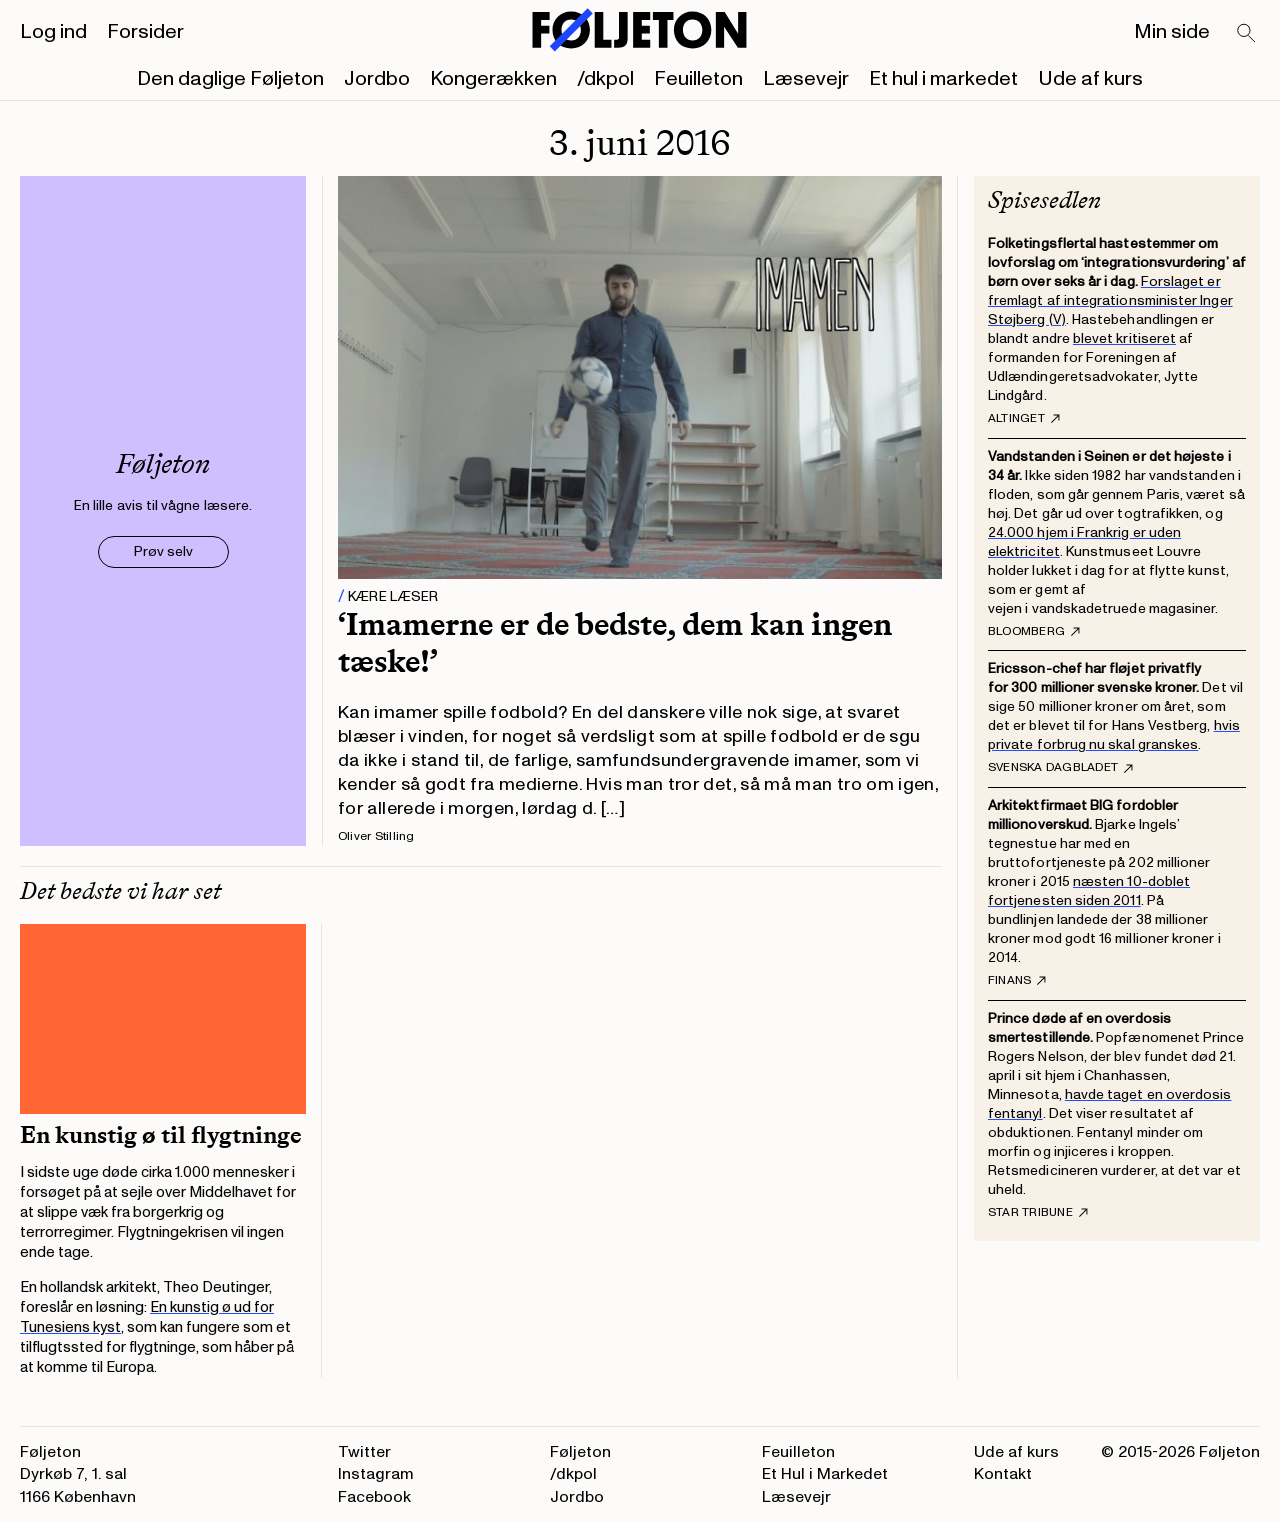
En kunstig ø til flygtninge (161, 1135)
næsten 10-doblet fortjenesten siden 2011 (1089, 891)
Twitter (364, 1452)
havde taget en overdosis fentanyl (1109, 1104)
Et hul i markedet (943, 79)
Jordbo (377, 79)
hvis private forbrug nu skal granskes (1114, 735)
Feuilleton (698, 79)
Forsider (145, 32)
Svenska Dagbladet (1060, 768)
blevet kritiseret (1124, 338)
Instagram (376, 1474)
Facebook (374, 1497)
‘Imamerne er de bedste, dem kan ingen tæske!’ (615, 642)
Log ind (53, 32)
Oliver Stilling (376, 836)
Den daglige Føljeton (230, 79)
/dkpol (605, 79)
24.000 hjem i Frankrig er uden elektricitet (1084, 542)
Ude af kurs (1090, 79)
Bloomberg (1034, 632)
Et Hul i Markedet (825, 1474)
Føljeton (580, 1452)
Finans (1017, 981)
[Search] (1247, 34)
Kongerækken (493, 79)
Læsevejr (806, 79)
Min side (1172, 32)
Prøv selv (163, 551)
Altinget (1024, 419)
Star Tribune (1038, 1213)
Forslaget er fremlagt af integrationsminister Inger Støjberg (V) (1110, 300)
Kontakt (1003, 1474)
